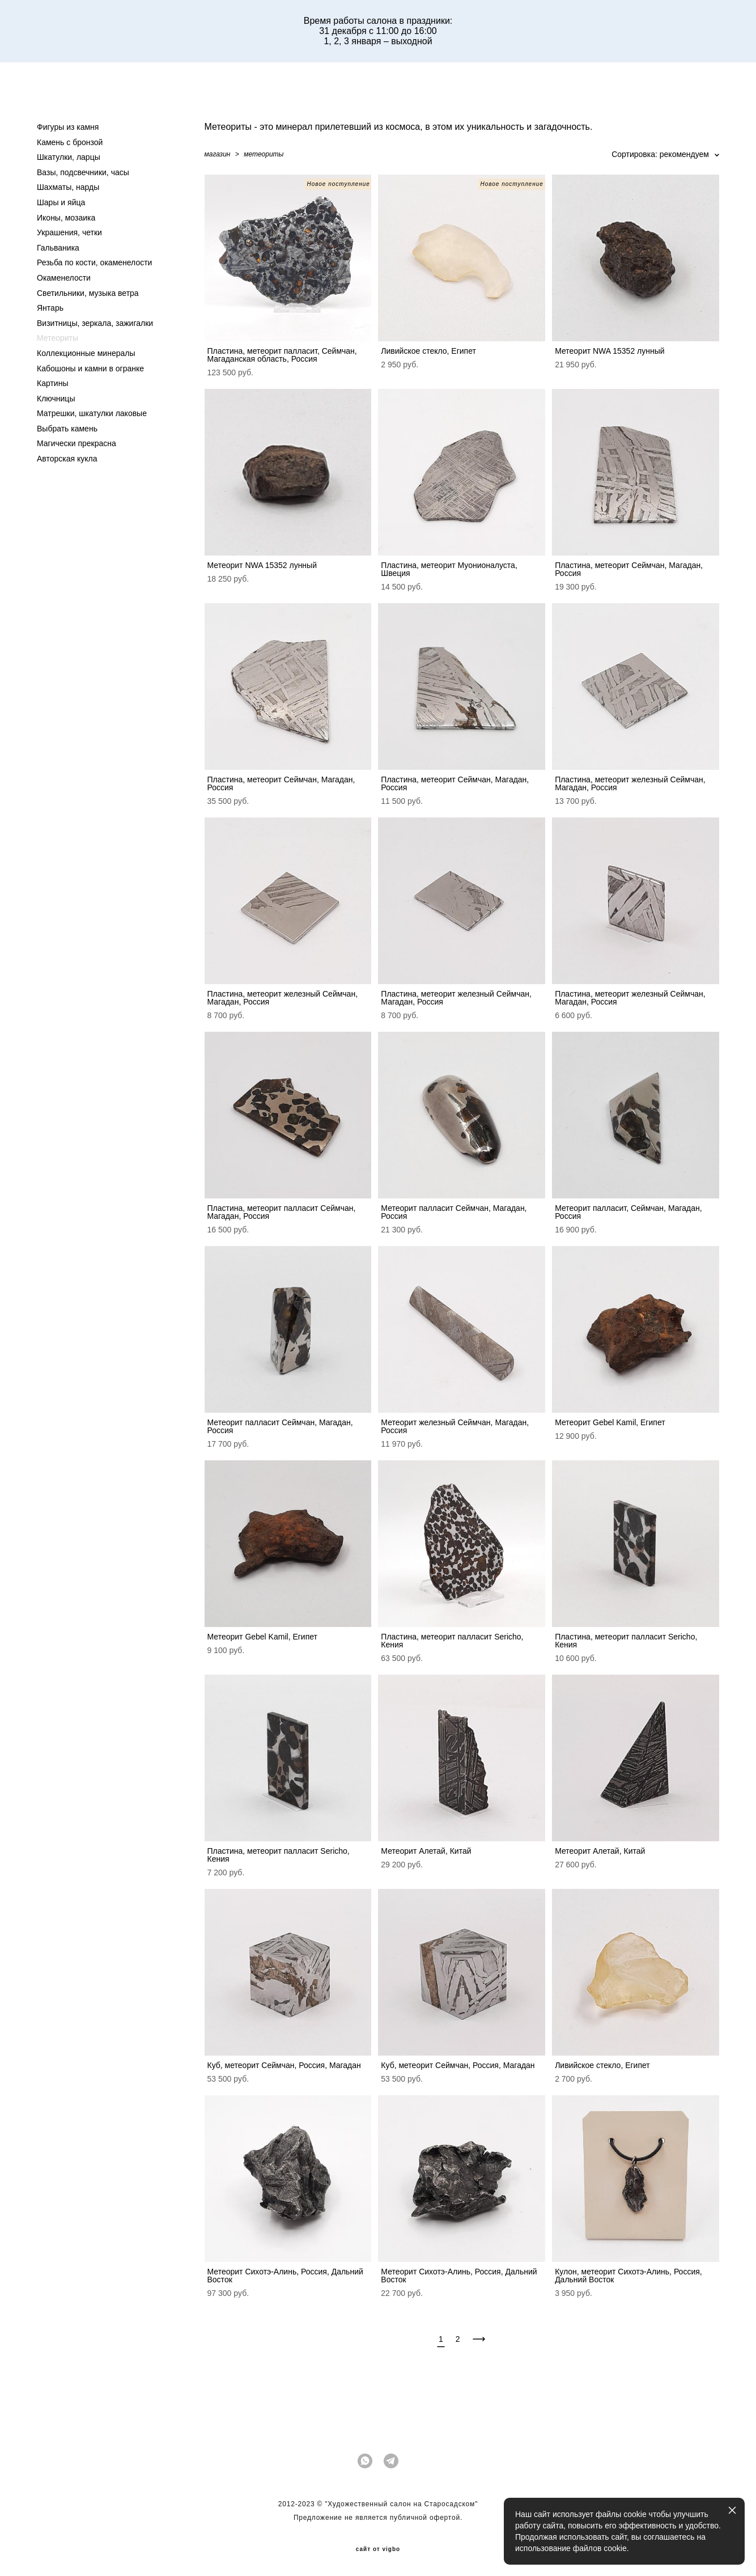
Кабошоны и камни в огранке (90, 368)
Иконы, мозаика (66, 217)
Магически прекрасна (76, 443)
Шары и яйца (61, 202)
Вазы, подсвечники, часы (83, 172)
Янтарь (50, 307)
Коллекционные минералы (86, 353)
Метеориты (57, 337)
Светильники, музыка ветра (88, 293)
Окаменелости (64, 277)
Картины (52, 383)
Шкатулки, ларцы (68, 157)
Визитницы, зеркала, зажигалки (95, 323)
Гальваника (58, 247)
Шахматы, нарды (68, 187)
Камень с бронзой (70, 142)
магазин (218, 154)
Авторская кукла (67, 458)
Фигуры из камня (68, 127)
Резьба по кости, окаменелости (94, 262)
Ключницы (56, 398)
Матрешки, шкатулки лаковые (92, 413)
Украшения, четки (69, 232)
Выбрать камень (67, 428)
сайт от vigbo (378, 2549)
